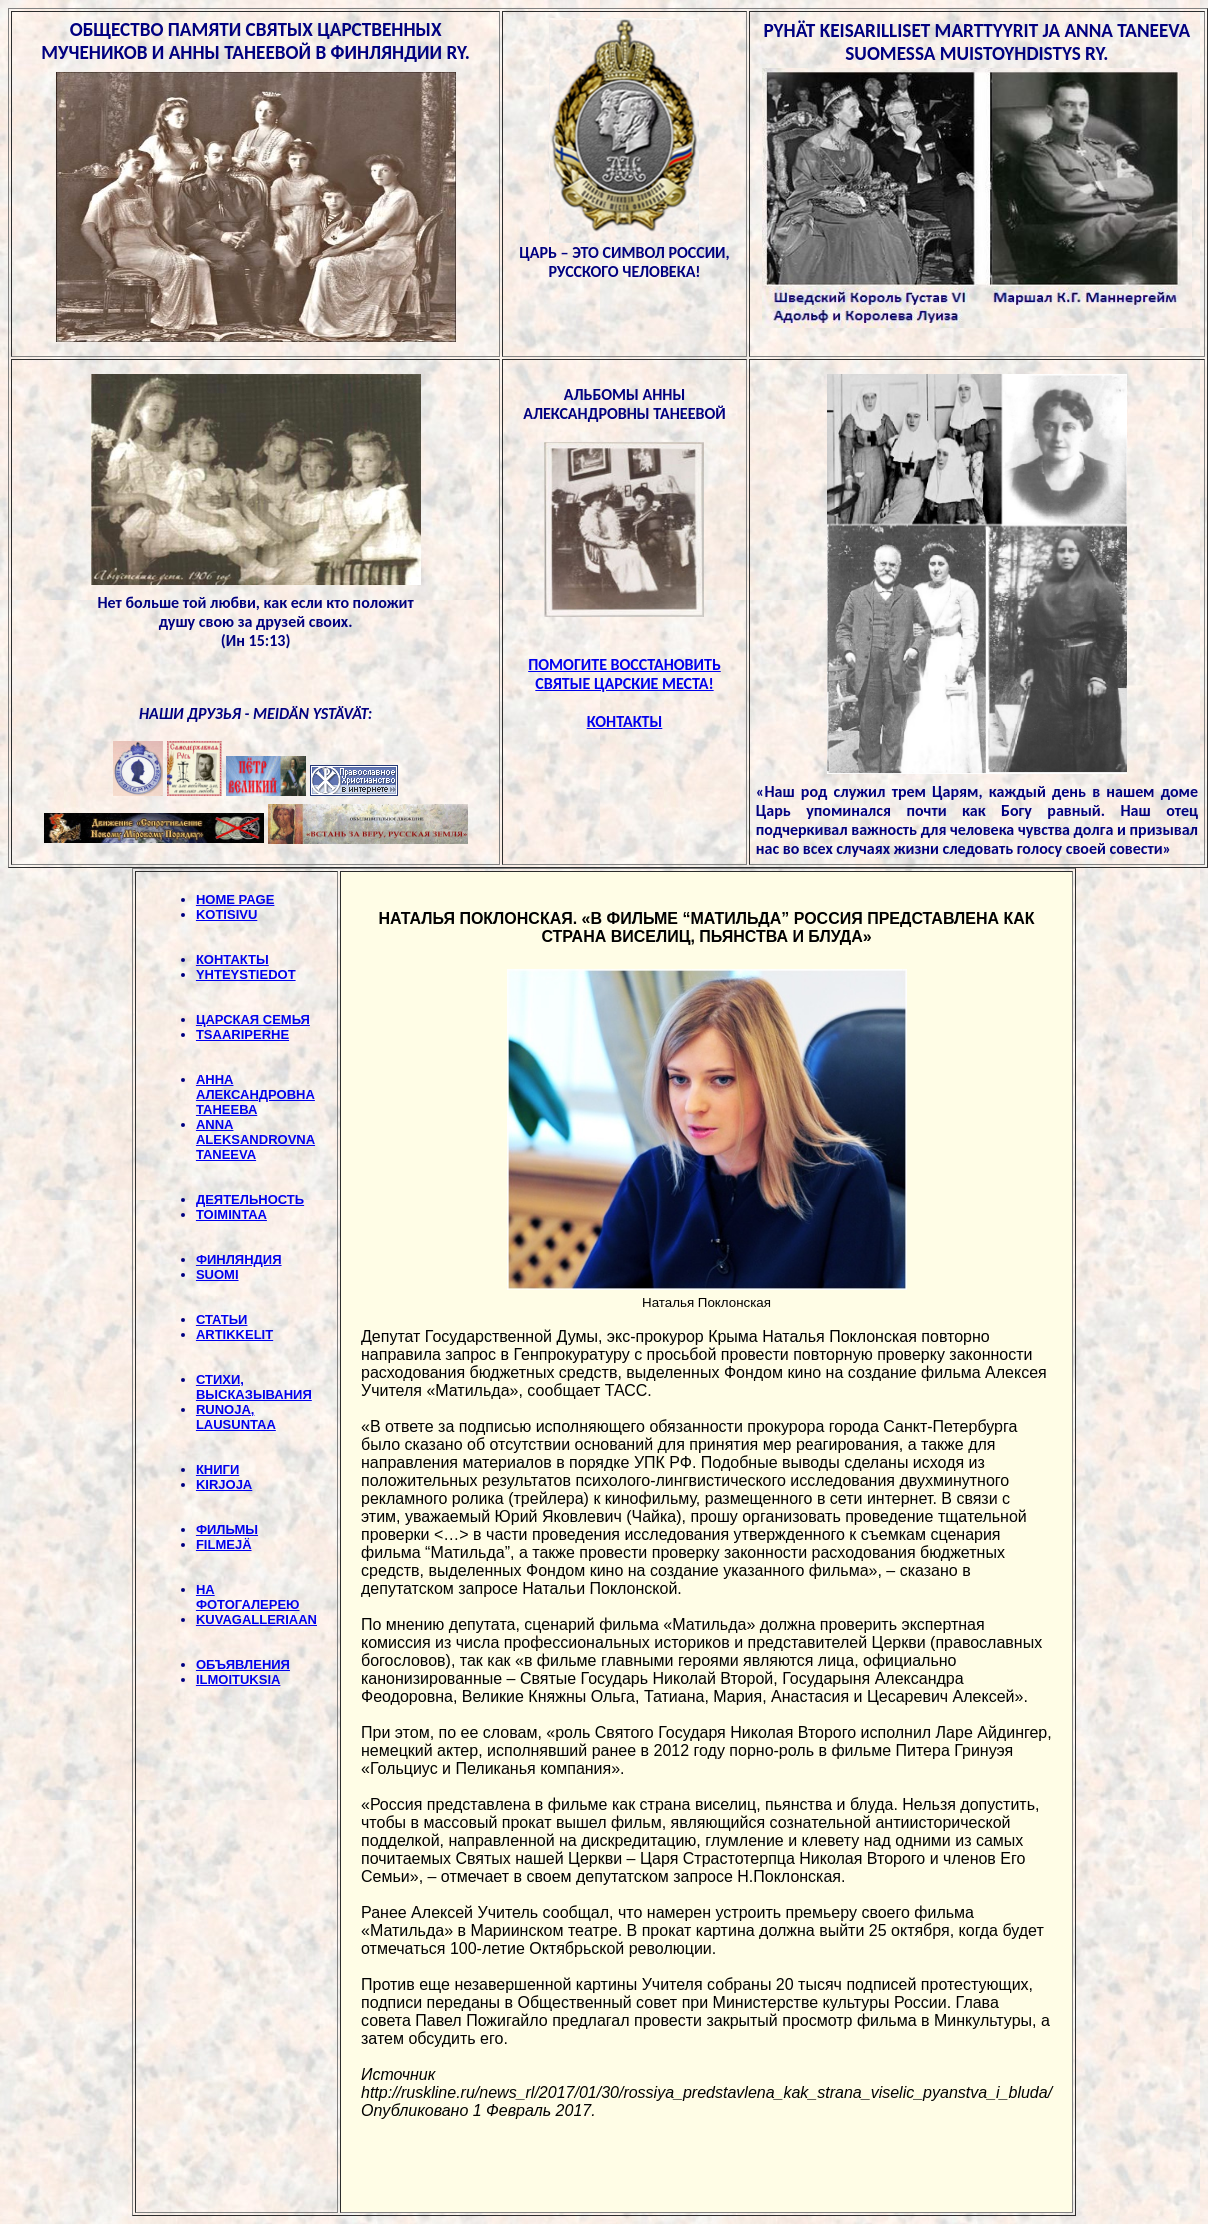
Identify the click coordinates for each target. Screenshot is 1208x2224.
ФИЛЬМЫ (227, 1529)
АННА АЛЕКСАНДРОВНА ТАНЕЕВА (255, 1094)
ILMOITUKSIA (238, 1679)
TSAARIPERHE (242, 1034)
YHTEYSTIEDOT (246, 974)
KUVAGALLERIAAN (256, 1619)
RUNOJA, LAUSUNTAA (236, 1417)
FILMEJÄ (224, 1544)
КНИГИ (217, 1469)
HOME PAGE (235, 899)
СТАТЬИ (222, 1319)
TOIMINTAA (231, 1214)
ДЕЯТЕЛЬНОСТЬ (250, 1199)
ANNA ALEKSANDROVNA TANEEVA (255, 1139)
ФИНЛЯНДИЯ (239, 1259)
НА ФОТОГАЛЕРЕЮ (248, 1597)
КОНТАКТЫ (232, 959)
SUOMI (217, 1274)
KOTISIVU (226, 914)
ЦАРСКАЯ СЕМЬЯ (253, 1019)
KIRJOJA (224, 1484)
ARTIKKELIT (234, 1334)
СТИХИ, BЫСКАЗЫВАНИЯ (254, 1387)
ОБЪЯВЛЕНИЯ (243, 1664)
